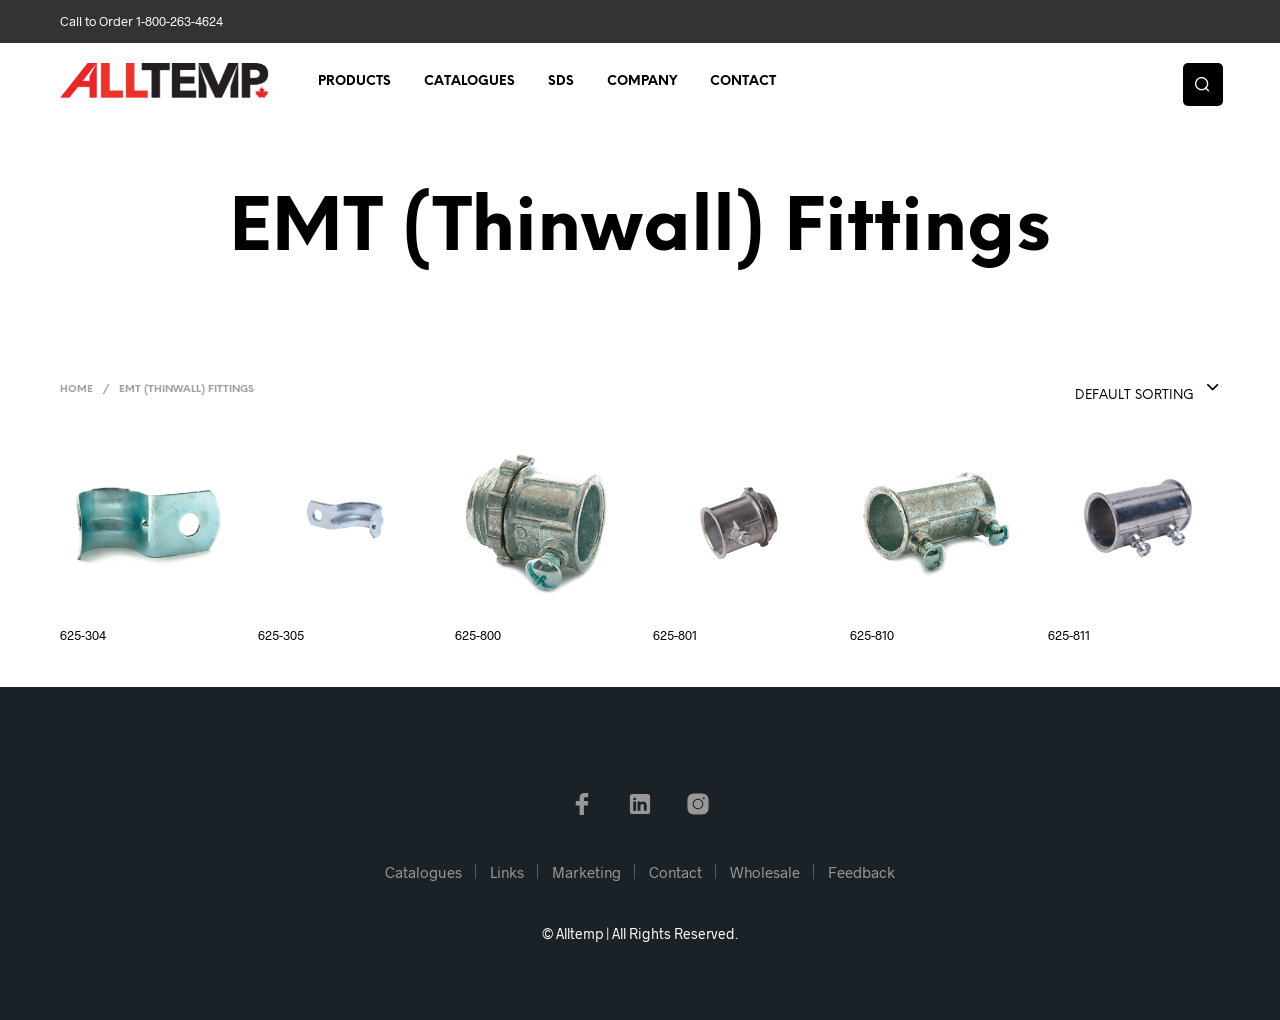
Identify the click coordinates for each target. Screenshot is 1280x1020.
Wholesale (765, 872)
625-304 (83, 635)
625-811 (1069, 635)
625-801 (675, 635)
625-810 (872, 635)
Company (642, 81)
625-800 (478, 635)
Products (354, 81)
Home (76, 389)
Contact (743, 81)
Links (507, 872)
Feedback (861, 872)
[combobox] (1107, 389)
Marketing (586, 872)
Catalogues (469, 81)
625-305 (281, 635)
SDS (561, 81)
